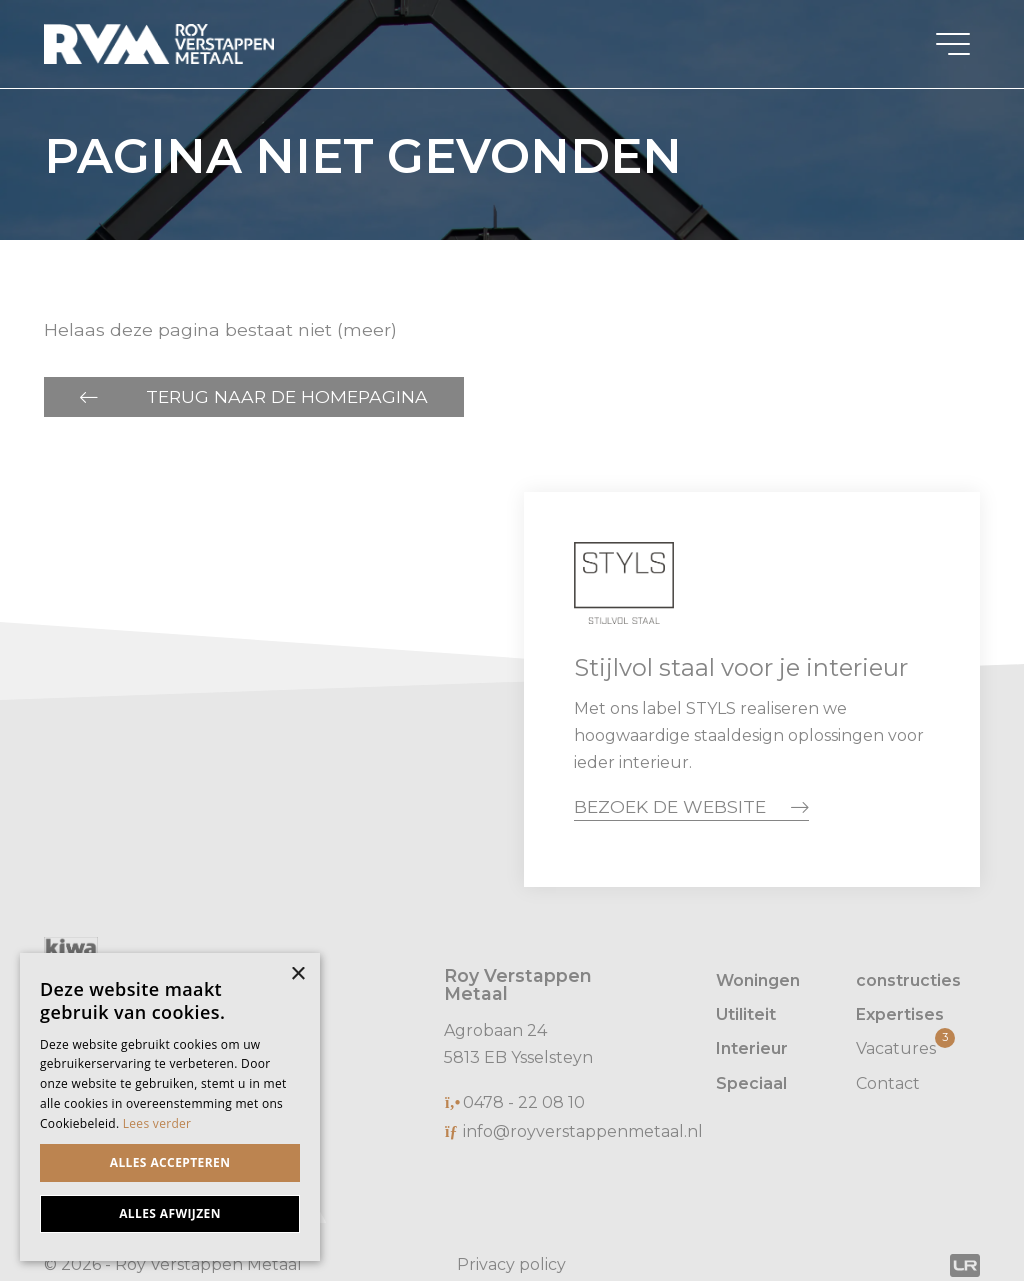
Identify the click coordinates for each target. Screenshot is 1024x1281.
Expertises (900, 1014)
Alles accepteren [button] (170, 1162)
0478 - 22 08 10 (524, 1102)
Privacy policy (511, 1264)
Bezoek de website (670, 806)
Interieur (752, 1048)
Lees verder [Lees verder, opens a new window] (157, 1123)
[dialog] (170, 1107)
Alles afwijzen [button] (170, 1213)
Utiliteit (746, 1014)
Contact (888, 1083)
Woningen (758, 980)
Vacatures (905, 1046)
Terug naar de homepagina (287, 396)
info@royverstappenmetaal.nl (583, 1131)
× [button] (297, 974)
